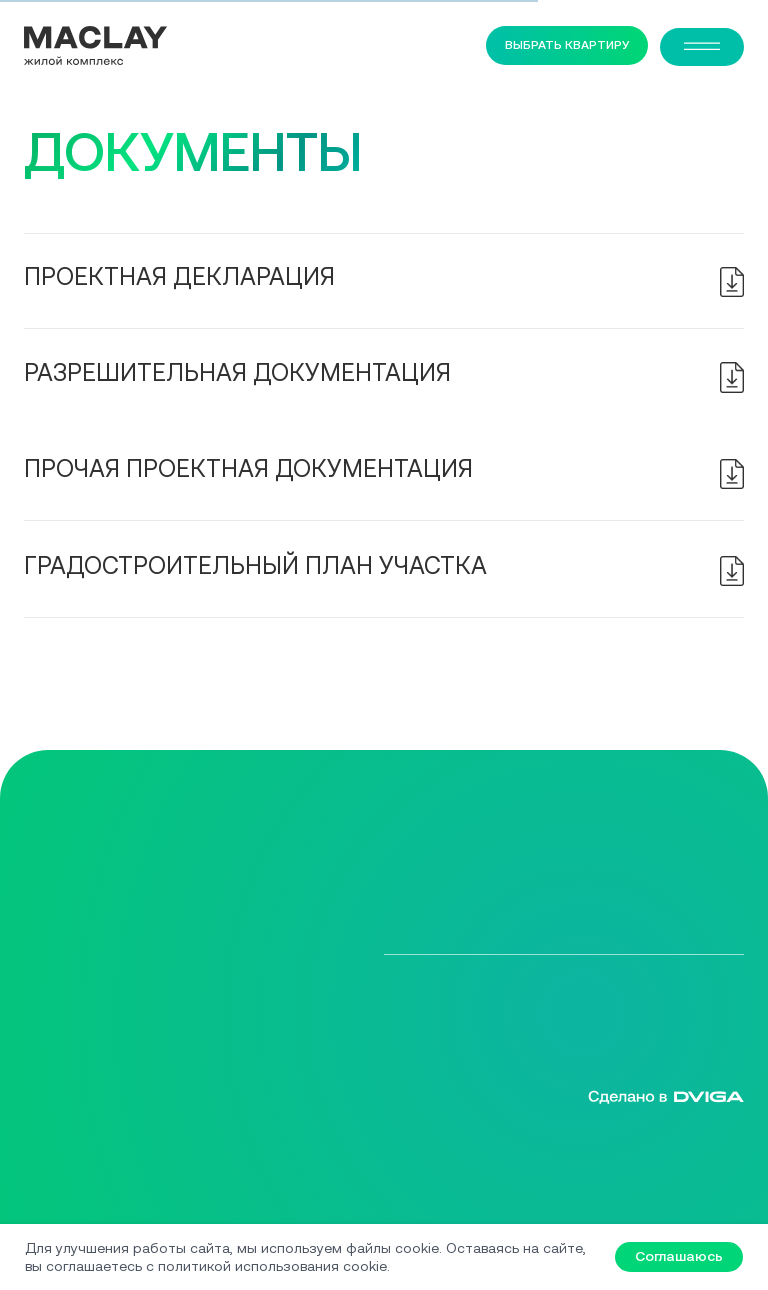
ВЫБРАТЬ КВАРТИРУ (567, 44)
